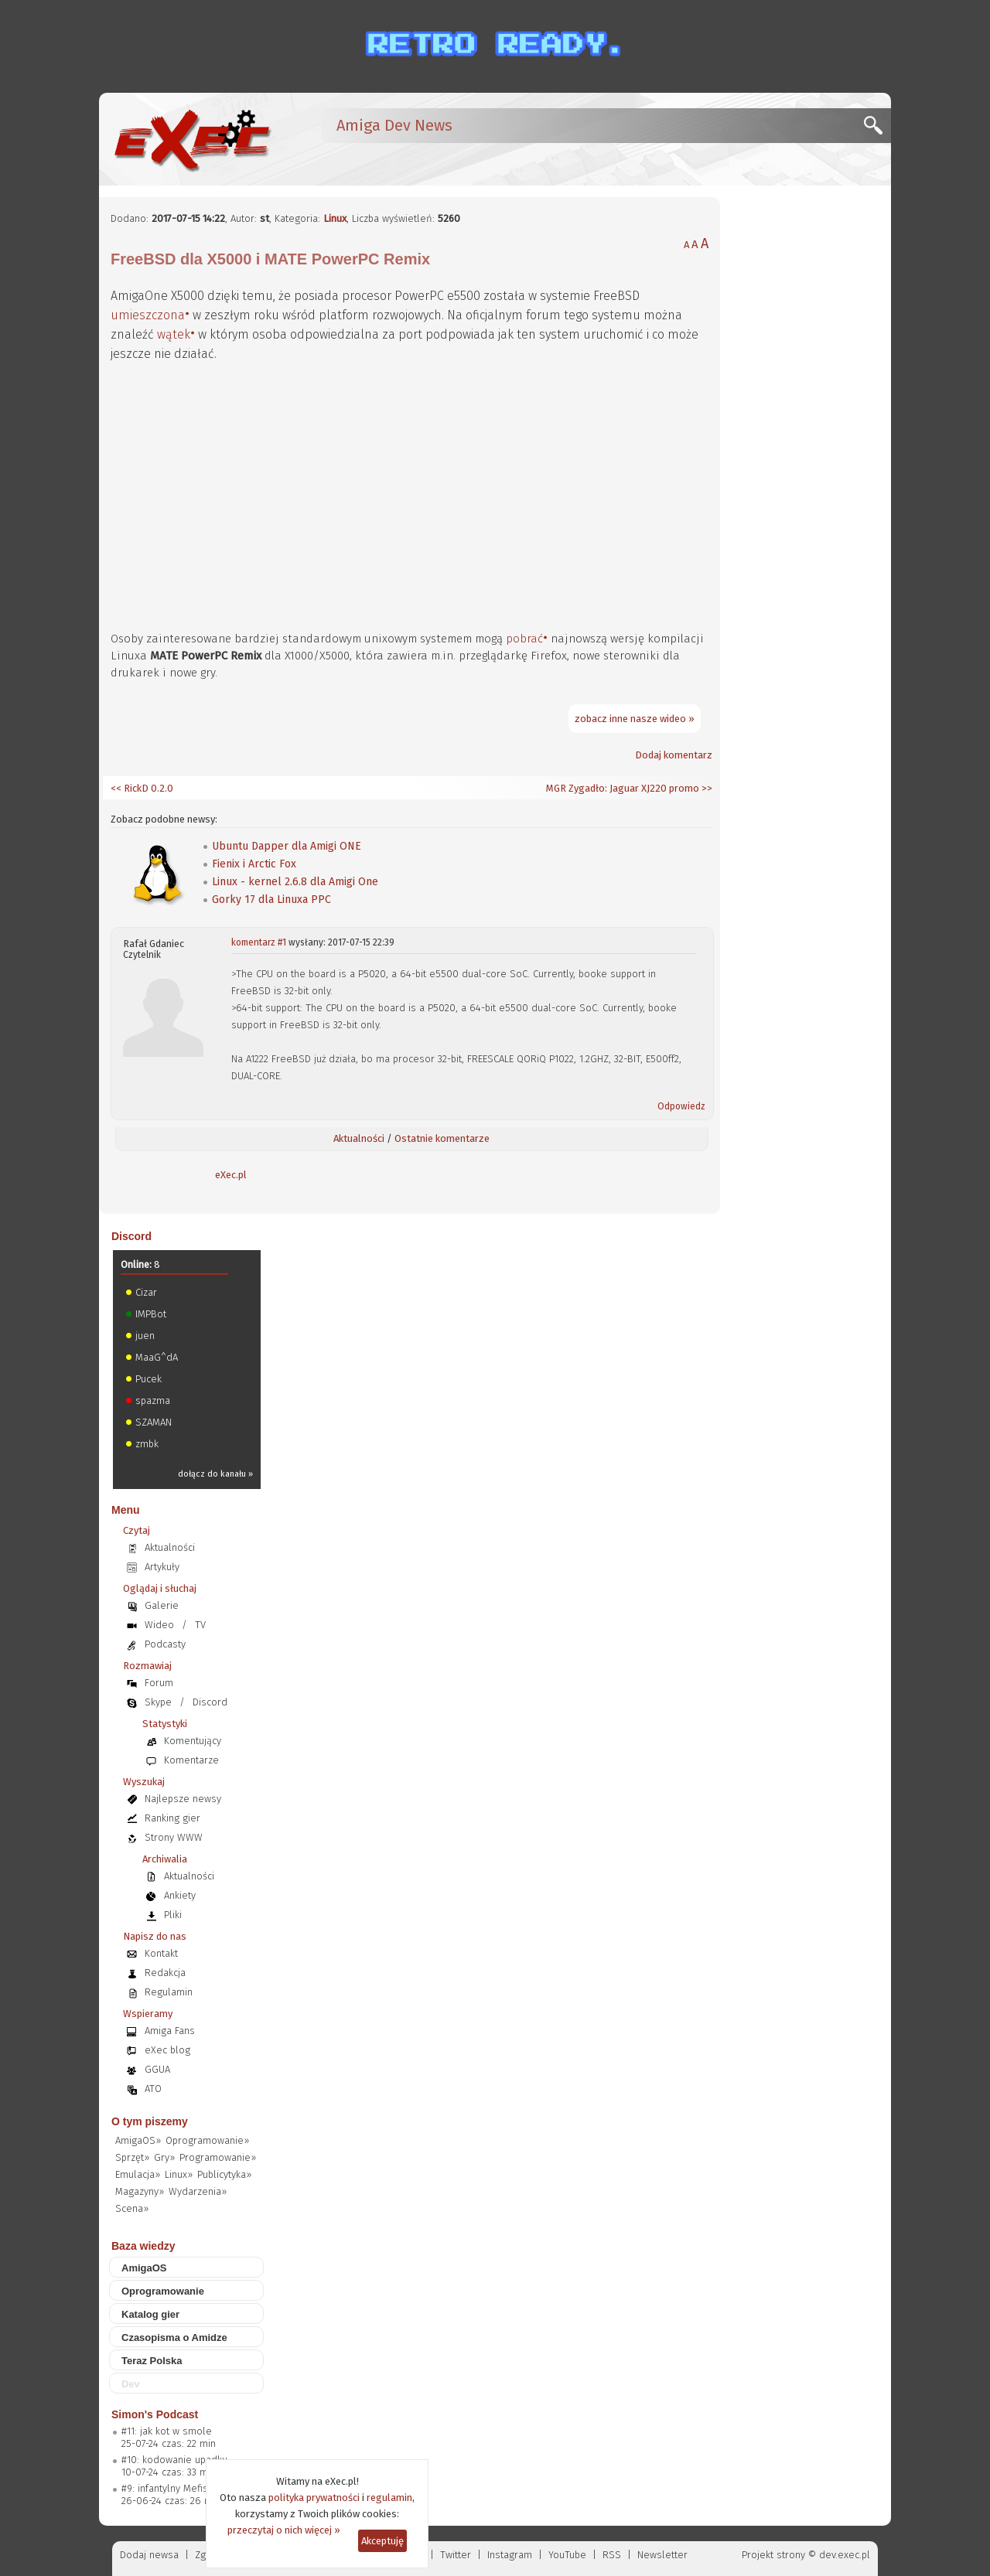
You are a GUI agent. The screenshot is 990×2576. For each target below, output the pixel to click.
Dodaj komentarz (673, 755)
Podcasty (165, 1644)
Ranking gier (172, 1818)
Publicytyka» (224, 2174)
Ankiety (180, 1895)
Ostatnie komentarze (442, 1138)
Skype (158, 1702)
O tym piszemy (149, 2121)
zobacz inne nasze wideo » (635, 718)
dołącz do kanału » (215, 1474)
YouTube (567, 2555)
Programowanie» (217, 2157)
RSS (612, 2555)
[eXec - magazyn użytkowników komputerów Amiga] (192, 139)
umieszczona (148, 315)
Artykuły (162, 1567)
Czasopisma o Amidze (174, 2337)
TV (200, 1624)
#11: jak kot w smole (166, 2431)
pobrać (524, 639)
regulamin (389, 2497)
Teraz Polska (152, 2360)
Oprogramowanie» (207, 2140)
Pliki (173, 1914)
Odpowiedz (681, 1106)
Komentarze (191, 1760)
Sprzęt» (132, 2157)
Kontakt (161, 1953)
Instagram (509, 2555)
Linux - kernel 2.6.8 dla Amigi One (295, 881)
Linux (334, 218)
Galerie (162, 1605)
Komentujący (192, 1740)
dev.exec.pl (844, 2555)
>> (705, 788)
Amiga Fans (170, 2030)
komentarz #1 (258, 942)
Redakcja (165, 1972)
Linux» (179, 2174)
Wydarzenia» (198, 2191)
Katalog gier (150, 2314)
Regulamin (169, 1992)
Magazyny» (139, 2191)
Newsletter (662, 2555)
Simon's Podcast (154, 2414)
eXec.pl (231, 1175)
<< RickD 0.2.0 (142, 788)
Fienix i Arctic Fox (254, 864)
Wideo (159, 1624)
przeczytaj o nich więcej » (283, 2530)
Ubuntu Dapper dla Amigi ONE (286, 846)
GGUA (157, 2069)
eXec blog (167, 2050)
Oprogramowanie (162, 2291)
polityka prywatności (314, 2497)
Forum (159, 1682)
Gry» (164, 2157)
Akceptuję (382, 2541)
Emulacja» (137, 2174)
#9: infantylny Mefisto (169, 2488)
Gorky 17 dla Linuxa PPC (271, 899)
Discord (131, 1236)
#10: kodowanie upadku (174, 2459)
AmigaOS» (138, 2140)
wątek (173, 334)
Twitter (455, 2555)
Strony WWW (174, 1837)
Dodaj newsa (149, 2555)
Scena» (131, 2208)
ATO (153, 2088)
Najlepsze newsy (183, 1798)
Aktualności (358, 1138)
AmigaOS (144, 2268)
